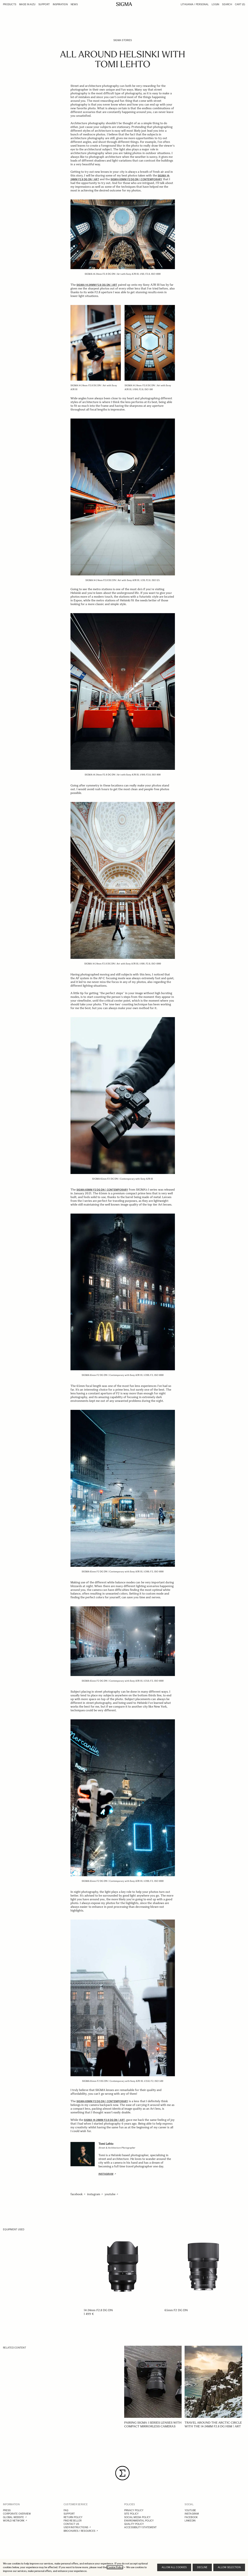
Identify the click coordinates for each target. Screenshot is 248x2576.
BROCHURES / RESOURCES (79, 2530)
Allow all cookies (174, 2567)
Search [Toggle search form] (227, 4)
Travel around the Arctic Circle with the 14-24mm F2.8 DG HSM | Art (213, 2424)
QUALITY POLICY (134, 2524)
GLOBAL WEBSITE (13, 2517)
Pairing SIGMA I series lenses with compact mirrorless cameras (153, 2424)
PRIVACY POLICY (134, 2510)
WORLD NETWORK (13, 2520)
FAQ (66, 2510)
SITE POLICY (131, 2513)
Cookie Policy (115, 2567)
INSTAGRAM (192, 2513)
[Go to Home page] (124, 4)
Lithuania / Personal (195, 4)
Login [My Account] (215, 4)
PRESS (7, 2510)
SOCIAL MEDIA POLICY (137, 2517)
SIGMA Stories (122, 40)
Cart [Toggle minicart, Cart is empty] (240, 4)
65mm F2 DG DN (176, 2310)
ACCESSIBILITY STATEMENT (140, 2527)
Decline (202, 2567)
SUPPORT (69, 2513)
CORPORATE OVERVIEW (17, 2513)
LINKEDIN (190, 2520)
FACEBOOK (191, 2517)
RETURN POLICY (73, 2517)
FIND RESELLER (72, 2520)
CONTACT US (71, 2524)
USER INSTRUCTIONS (76, 2527)
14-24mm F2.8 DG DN (98, 2310)
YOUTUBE (190, 2510)
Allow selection (229, 2567)
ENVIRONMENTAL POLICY (139, 2520)
